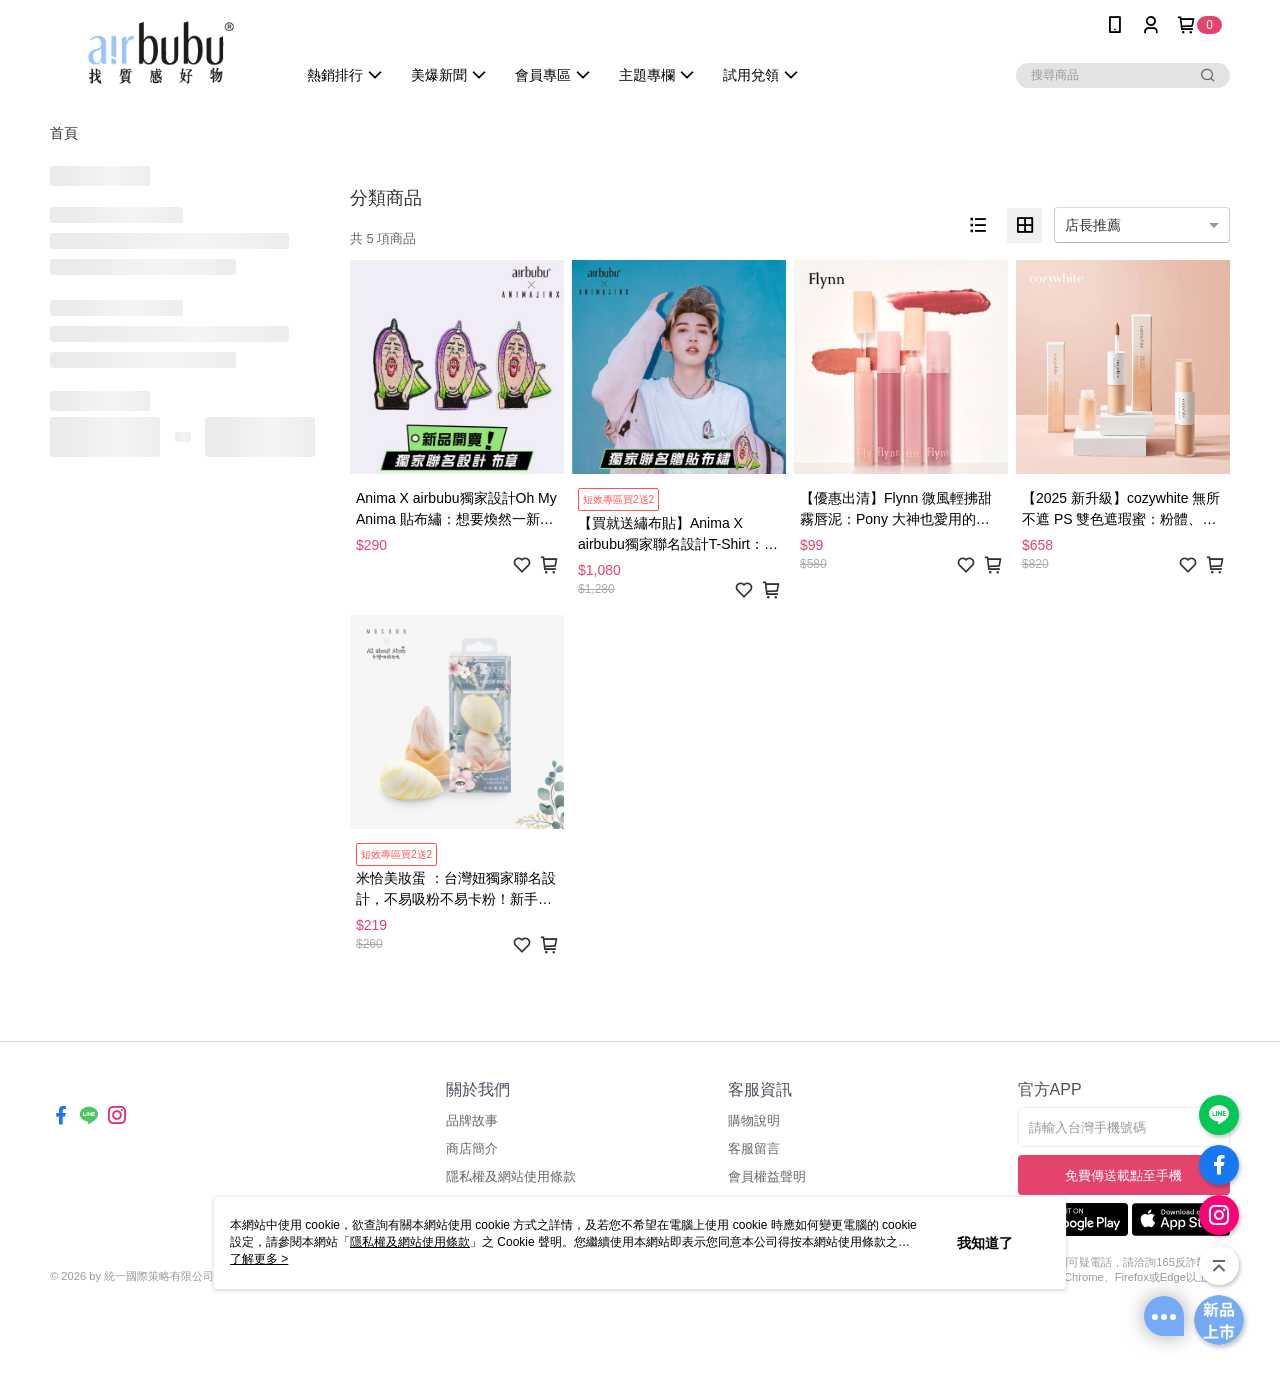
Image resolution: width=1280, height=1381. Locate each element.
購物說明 (754, 1120)
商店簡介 (472, 1148)
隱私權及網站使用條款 (511, 1176)
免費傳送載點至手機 (1123, 1175)
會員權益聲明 (767, 1176)
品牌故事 (472, 1120)
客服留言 (754, 1148)
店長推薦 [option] (1093, 225)
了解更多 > (259, 1259)
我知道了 (985, 1243)
